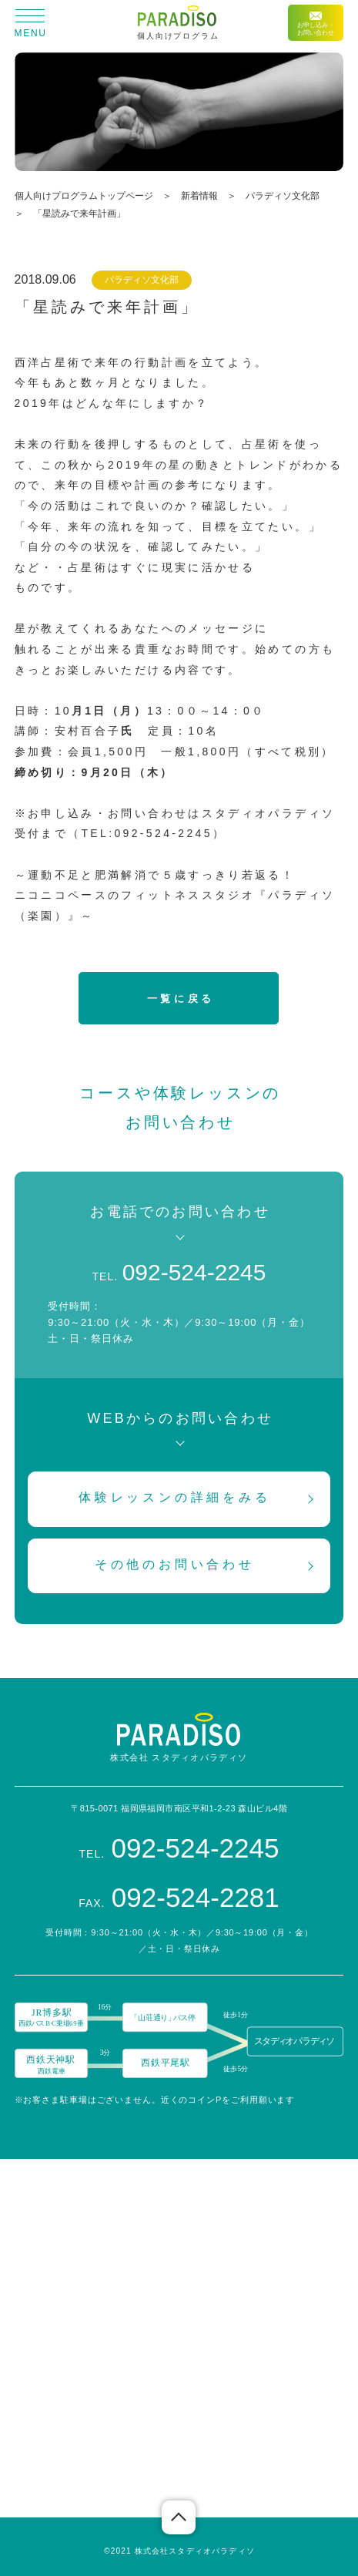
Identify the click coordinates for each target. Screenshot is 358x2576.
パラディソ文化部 (283, 195)
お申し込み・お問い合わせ (315, 24)
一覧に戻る (181, 998)
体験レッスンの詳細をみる (175, 1497)
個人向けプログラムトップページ (84, 195)
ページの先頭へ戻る (179, 2517)
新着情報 (199, 195)
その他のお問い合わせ (175, 1564)
